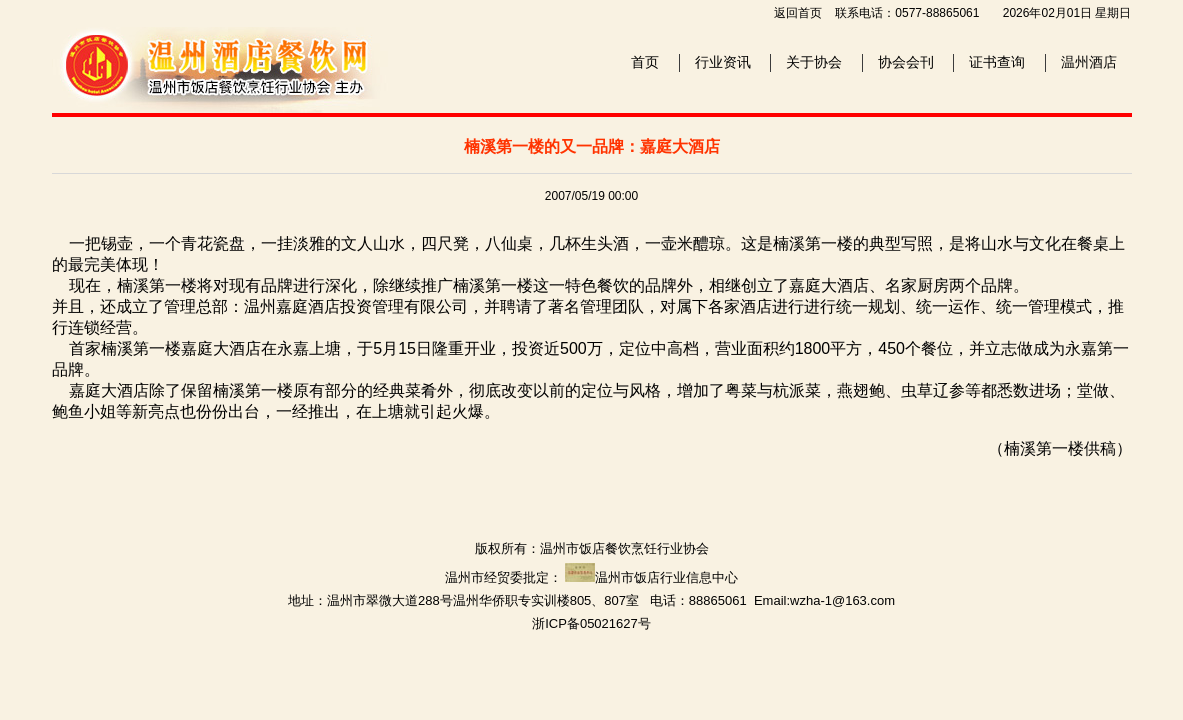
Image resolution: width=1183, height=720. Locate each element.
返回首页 (798, 13)
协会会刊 (906, 62)
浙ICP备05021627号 (591, 623)
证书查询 (997, 62)
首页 (645, 62)
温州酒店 (1089, 62)
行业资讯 (723, 62)
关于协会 (814, 62)
